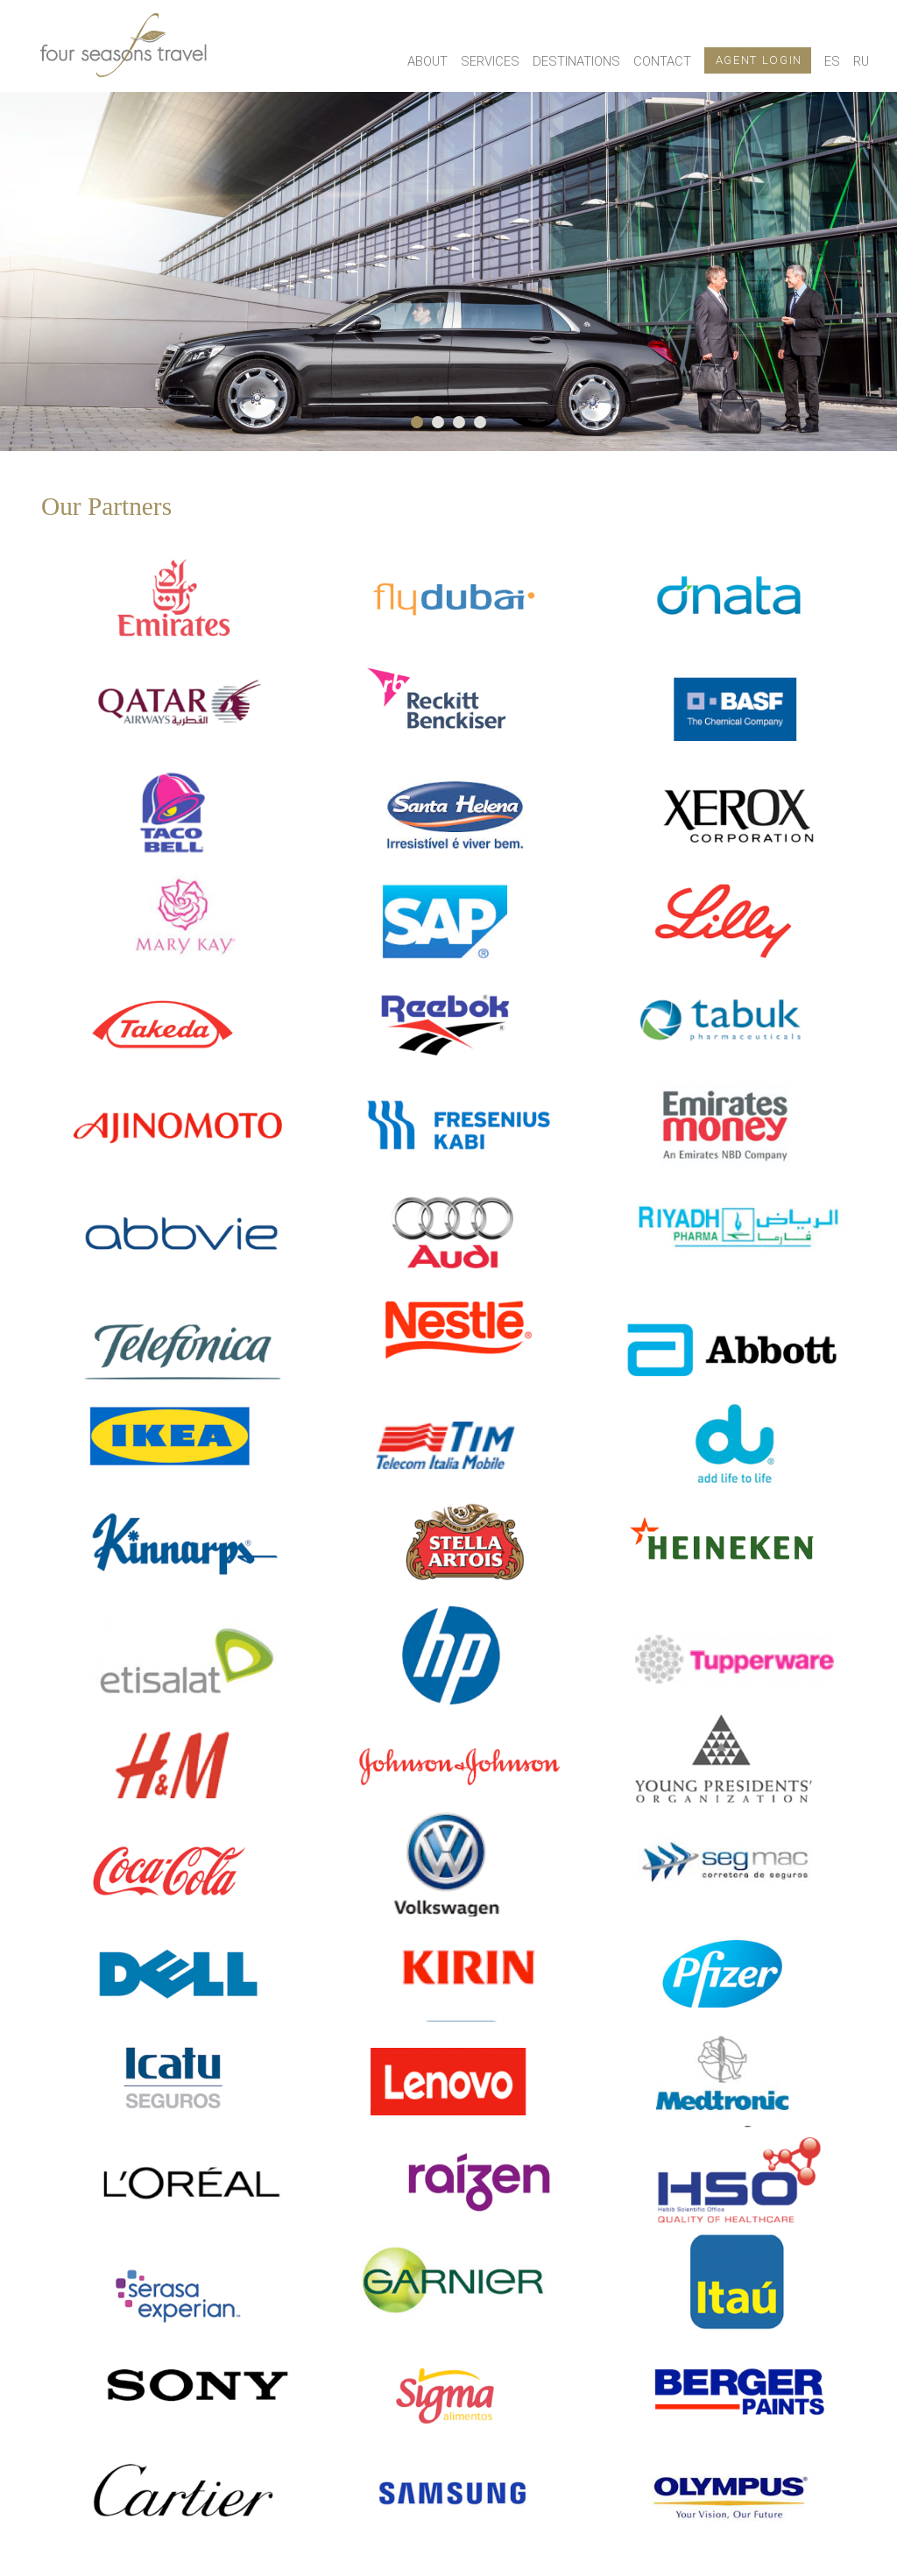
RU (861, 61)
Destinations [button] (576, 61)
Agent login (759, 60)
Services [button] (490, 61)
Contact (662, 61)
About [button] (427, 61)
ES (832, 61)
